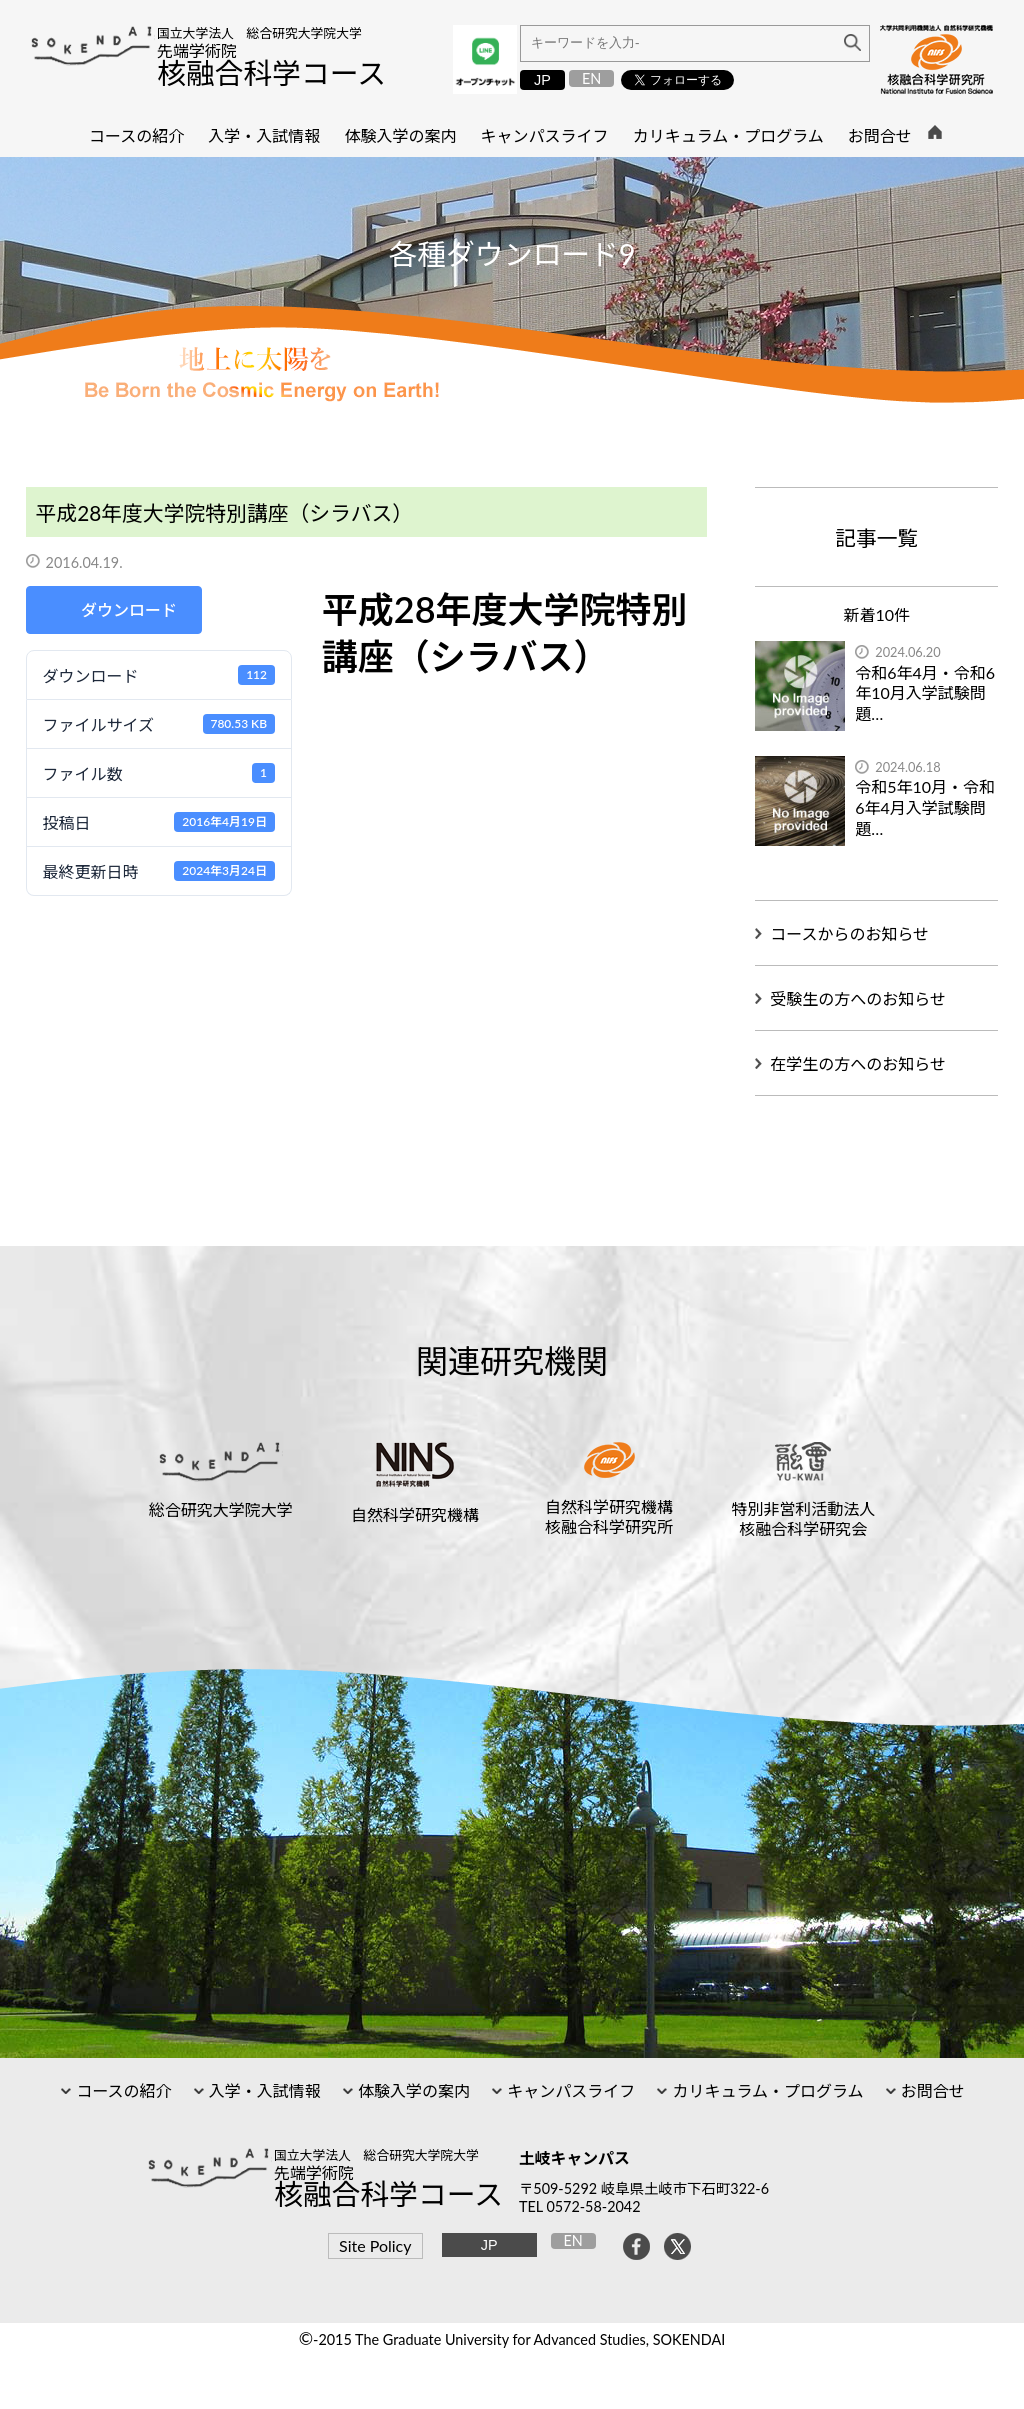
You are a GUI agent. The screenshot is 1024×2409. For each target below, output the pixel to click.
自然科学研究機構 (415, 1514)
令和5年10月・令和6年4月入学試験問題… (925, 807)
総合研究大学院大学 (221, 1509)
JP (542, 80)
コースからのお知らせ (849, 933)
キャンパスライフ (569, 2090)
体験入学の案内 (412, 2090)
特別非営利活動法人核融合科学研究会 (803, 1518)
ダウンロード (129, 609)
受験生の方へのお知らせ (858, 998)
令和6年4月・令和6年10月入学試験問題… (925, 693)
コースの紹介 (121, 2090)
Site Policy (375, 2245)
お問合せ (931, 2090)
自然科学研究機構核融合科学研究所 (609, 1516)
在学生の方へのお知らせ (858, 1063)
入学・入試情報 (263, 2090)
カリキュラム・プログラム (765, 2090)
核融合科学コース (271, 73)
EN (591, 78)
